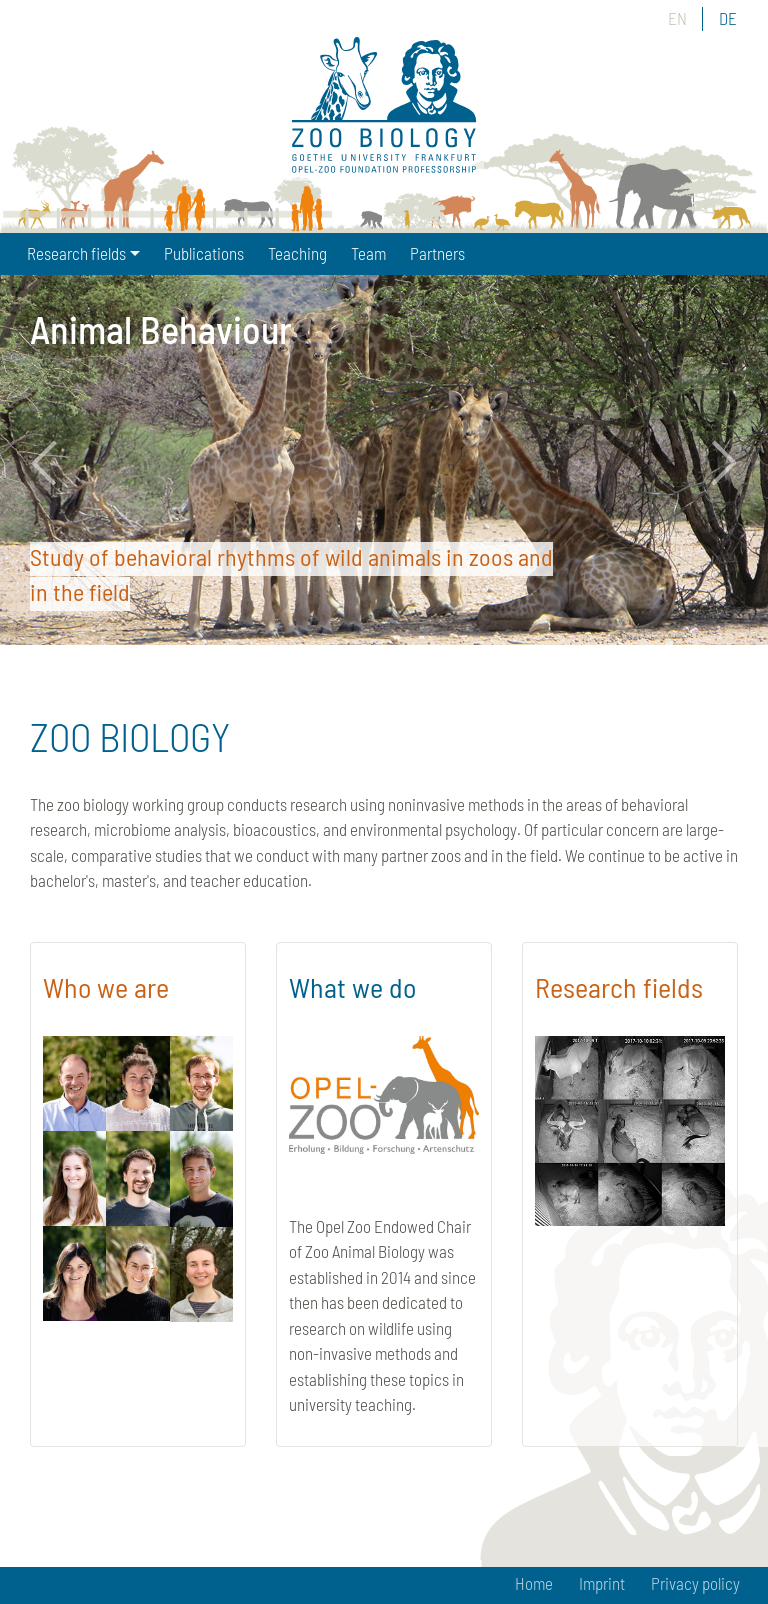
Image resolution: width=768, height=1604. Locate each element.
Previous (55, 463)
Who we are (106, 987)
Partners (437, 253)
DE (728, 18)
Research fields (619, 987)
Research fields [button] (76, 253)
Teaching (297, 253)
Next (713, 463)
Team (368, 253)
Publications (204, 253)
